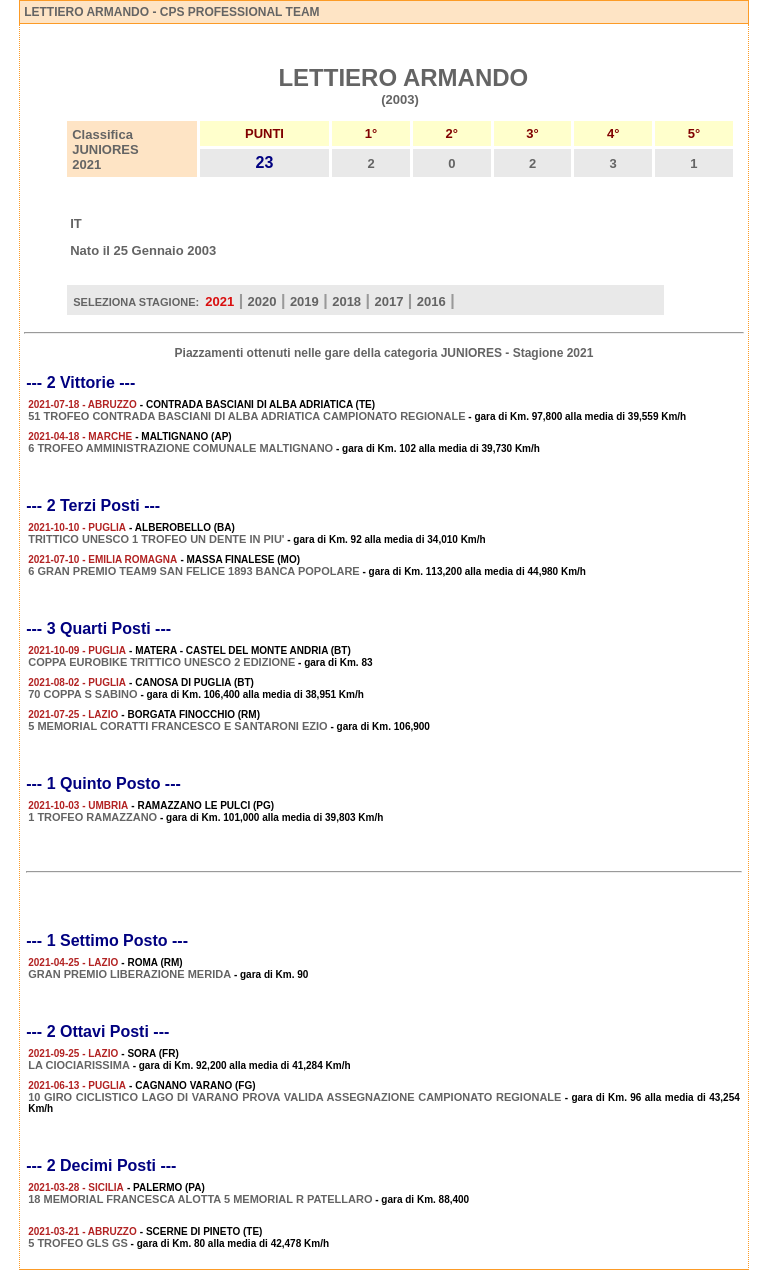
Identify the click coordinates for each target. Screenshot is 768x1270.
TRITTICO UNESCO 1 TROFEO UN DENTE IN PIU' (156, 539)
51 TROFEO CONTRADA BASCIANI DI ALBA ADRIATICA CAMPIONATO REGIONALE (246, 416)
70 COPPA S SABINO (82, 694)
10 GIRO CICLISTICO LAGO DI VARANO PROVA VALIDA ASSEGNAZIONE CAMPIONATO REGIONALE (294, 1097)
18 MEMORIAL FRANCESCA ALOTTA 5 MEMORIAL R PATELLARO (200, 1199)
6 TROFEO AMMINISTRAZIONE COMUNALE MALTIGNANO (180, 448)
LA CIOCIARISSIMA (79, 1065)
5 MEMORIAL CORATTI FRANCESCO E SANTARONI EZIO (177, 726)
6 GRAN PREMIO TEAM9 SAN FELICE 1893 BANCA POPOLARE (193, 571)
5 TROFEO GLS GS (78, 1243)
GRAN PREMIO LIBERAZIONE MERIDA (129, 974)
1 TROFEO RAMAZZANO (92, 817)
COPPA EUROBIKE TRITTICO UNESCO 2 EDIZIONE (161, 662)
